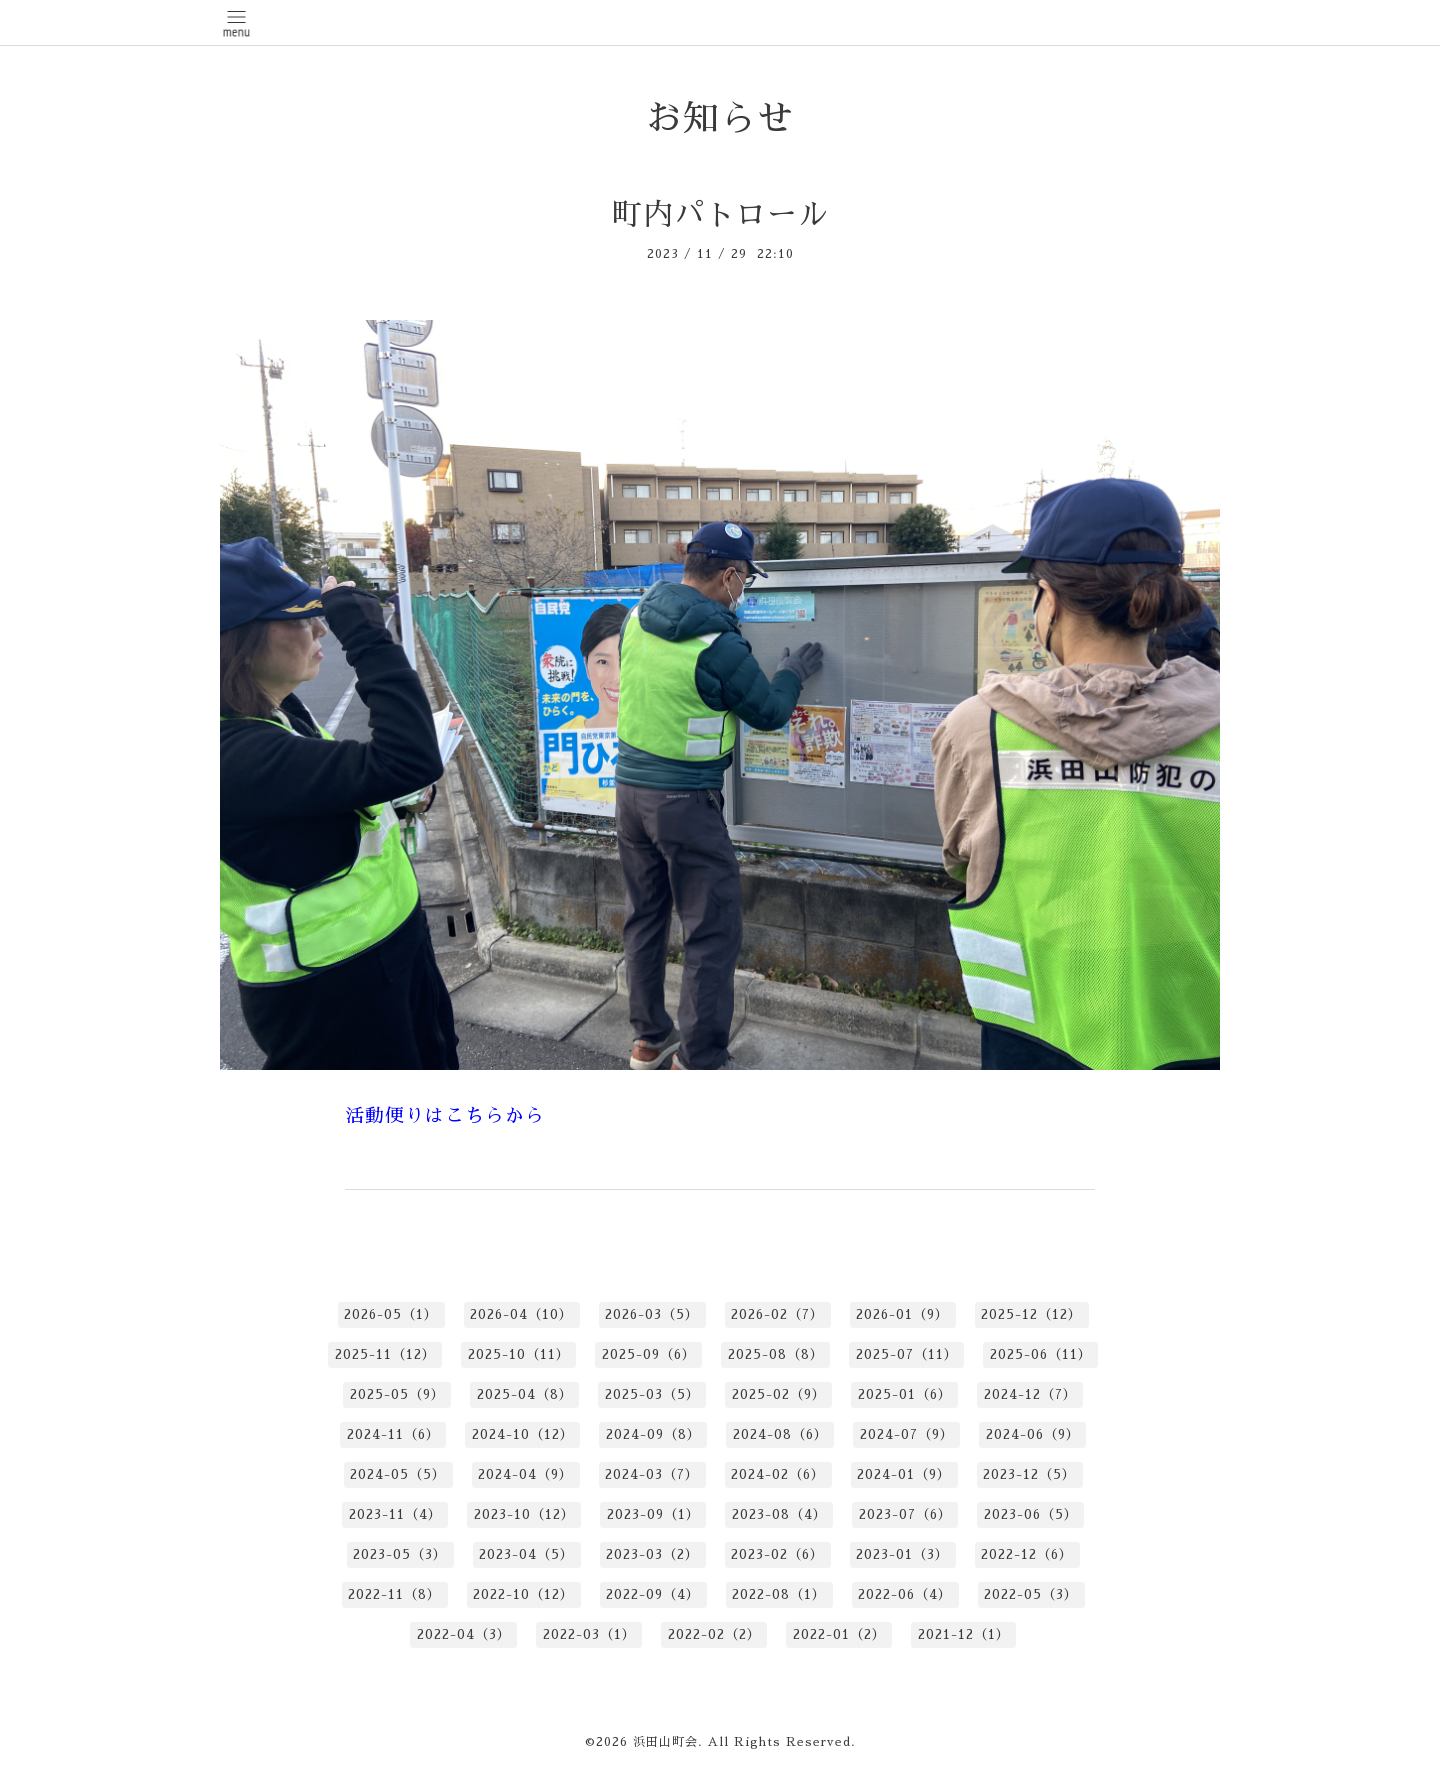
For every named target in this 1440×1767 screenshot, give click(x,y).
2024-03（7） (652, 1474)
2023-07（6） (905, 1514)
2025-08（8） (776, 1354)
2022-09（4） (653, 1594)
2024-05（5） (398, 1474)
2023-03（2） (652, 1554)
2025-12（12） (1031, 1314)
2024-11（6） (393, 1434)
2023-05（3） (400, 1554)
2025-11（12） (385, 1354)
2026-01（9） (902, 1314)
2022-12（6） (1027, 1554)
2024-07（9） (907, 1434)
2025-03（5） (652, 1394)
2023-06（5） (1031, 1514)
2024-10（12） (523, 1434)
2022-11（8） (394, 1594)
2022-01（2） (839, 1634)
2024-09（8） (653, 1434)
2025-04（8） (525, 1394)
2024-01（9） (904, 1474)
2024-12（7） (1030, 1394)
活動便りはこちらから (445, 1115)
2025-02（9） (779, 1394)
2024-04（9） (525, 1474)
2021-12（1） (964, 1634)
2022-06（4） (905, 1594)
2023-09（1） (653, 1514)
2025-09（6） (649, 1354)
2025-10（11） (519, 1354)
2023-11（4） (395, 1514)
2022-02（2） (714, 1634)
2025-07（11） (907, 1354)
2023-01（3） (902, 1554)
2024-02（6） (778, 1474)
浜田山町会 (665, 1742)
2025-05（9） (397, 1394)
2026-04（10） (521, 1314)
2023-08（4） (779, 1514)
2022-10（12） (523, 1594)
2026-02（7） (777, 1314)
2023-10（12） (524, 1514)
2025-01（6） (905, 1394)
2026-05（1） (391, 1314)
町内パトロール (720, 215)
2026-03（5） (652, 1314)
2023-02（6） (777, 1554)
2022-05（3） (1031, 1594)
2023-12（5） (1029, 1474)
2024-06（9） (1033, 1434)
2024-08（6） (780, 1434)
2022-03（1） (589, 1634)
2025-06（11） (1041, 1354)
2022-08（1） (779, 1594)
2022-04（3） (464, 1634)
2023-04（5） (526, 1554)
